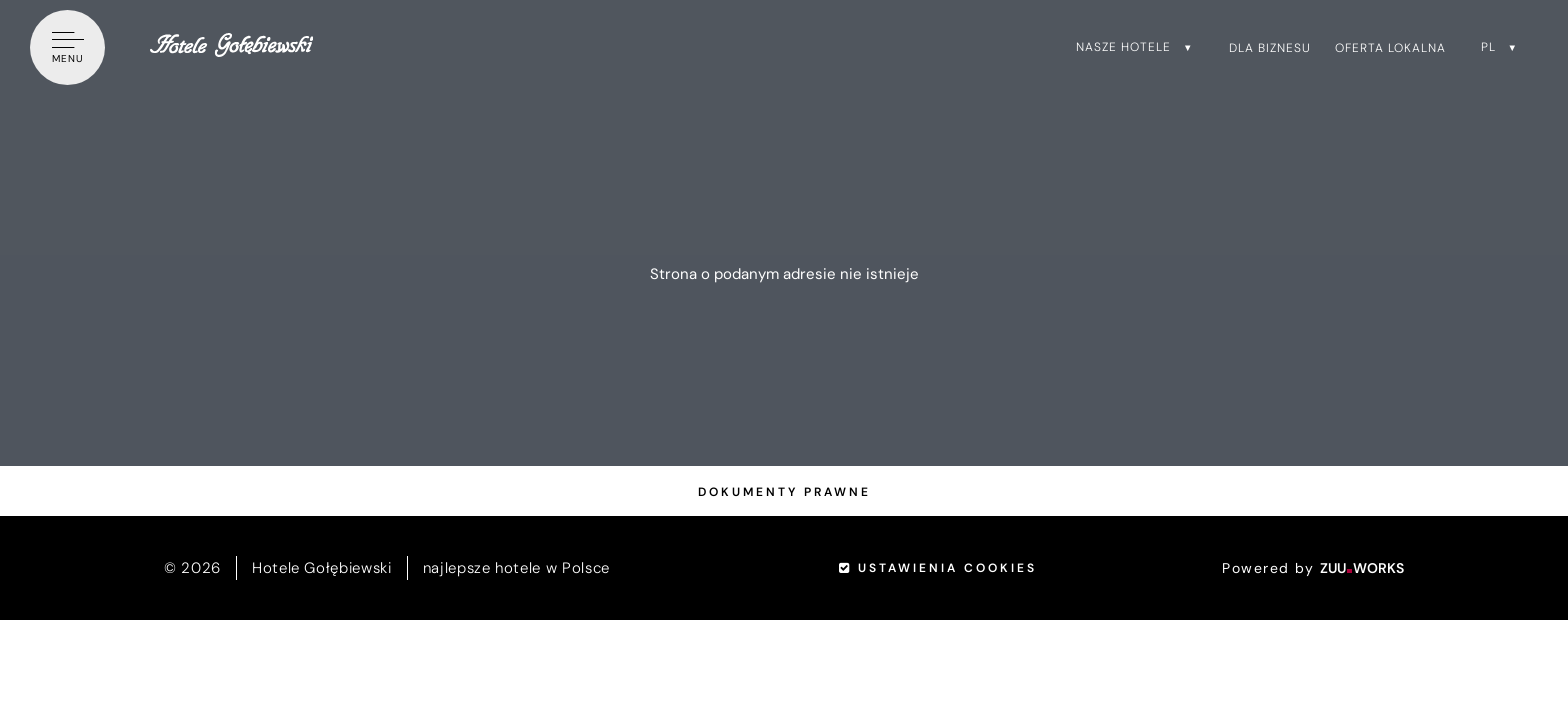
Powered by (1313, 568)
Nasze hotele (1123, 47)
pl (1488, 47)
